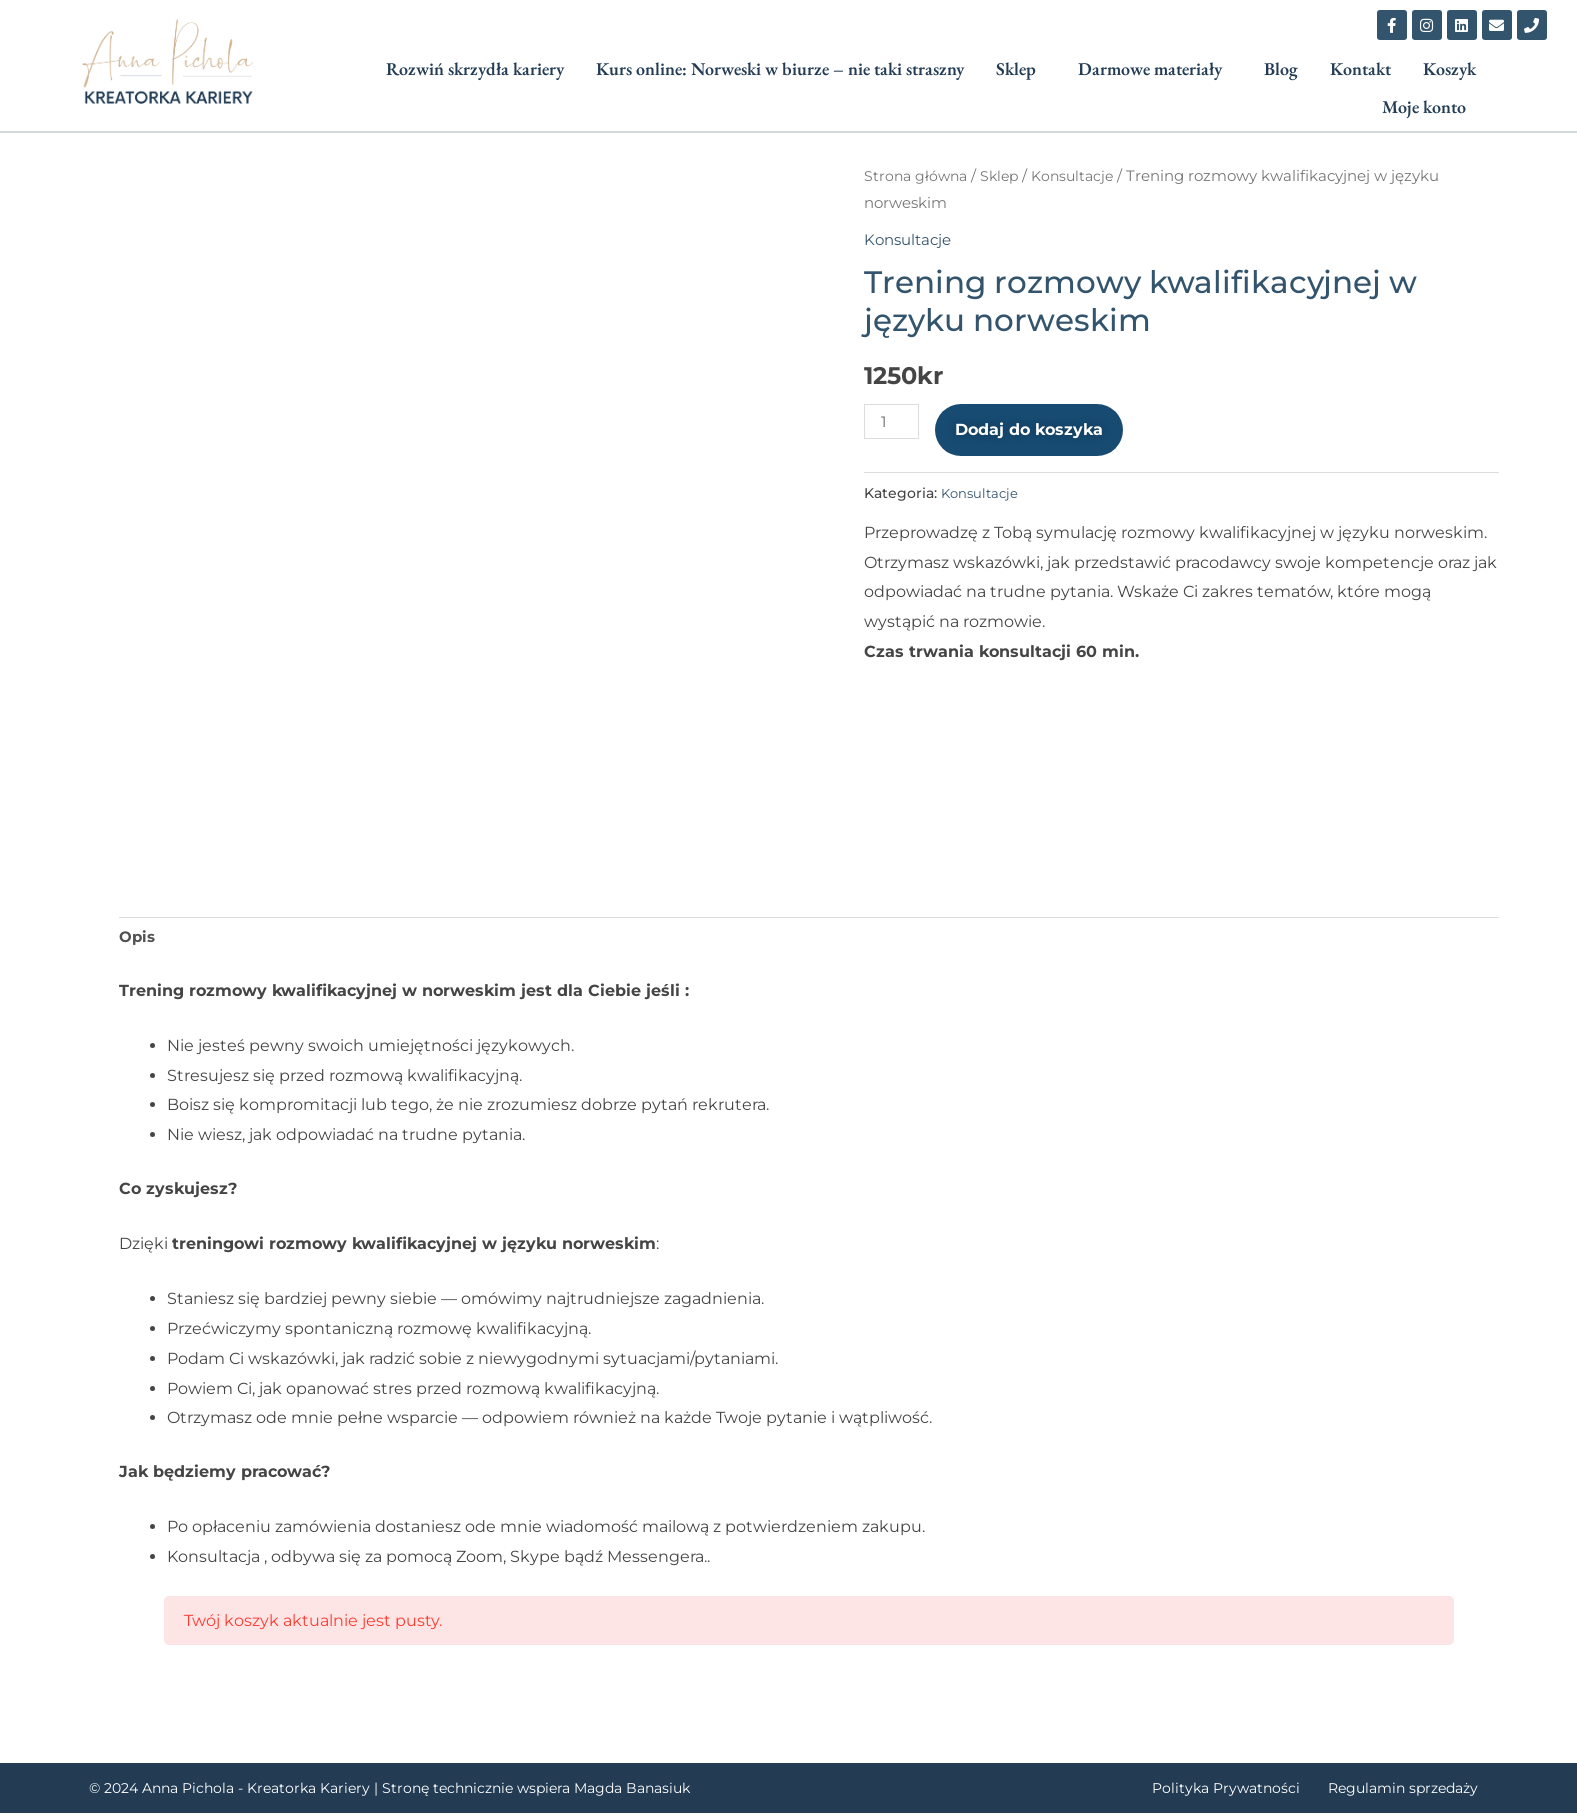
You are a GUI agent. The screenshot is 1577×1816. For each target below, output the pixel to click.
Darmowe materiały (1150, 68)
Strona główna (918, 176)
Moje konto (1424, 106)
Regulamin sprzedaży (1414, 1791)
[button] (1021, 69)
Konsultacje (1082, 176)
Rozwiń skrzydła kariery (475, 68)
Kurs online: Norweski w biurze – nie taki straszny (780, 68)
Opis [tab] (138, 939)
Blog (1281, 68)
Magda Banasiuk (632, 1791)
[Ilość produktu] (893, 421)
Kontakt (1360, 68)
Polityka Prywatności (1251, 1791)
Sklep (1016, 68)
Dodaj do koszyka (1032, 429)
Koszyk (1449, 68)
